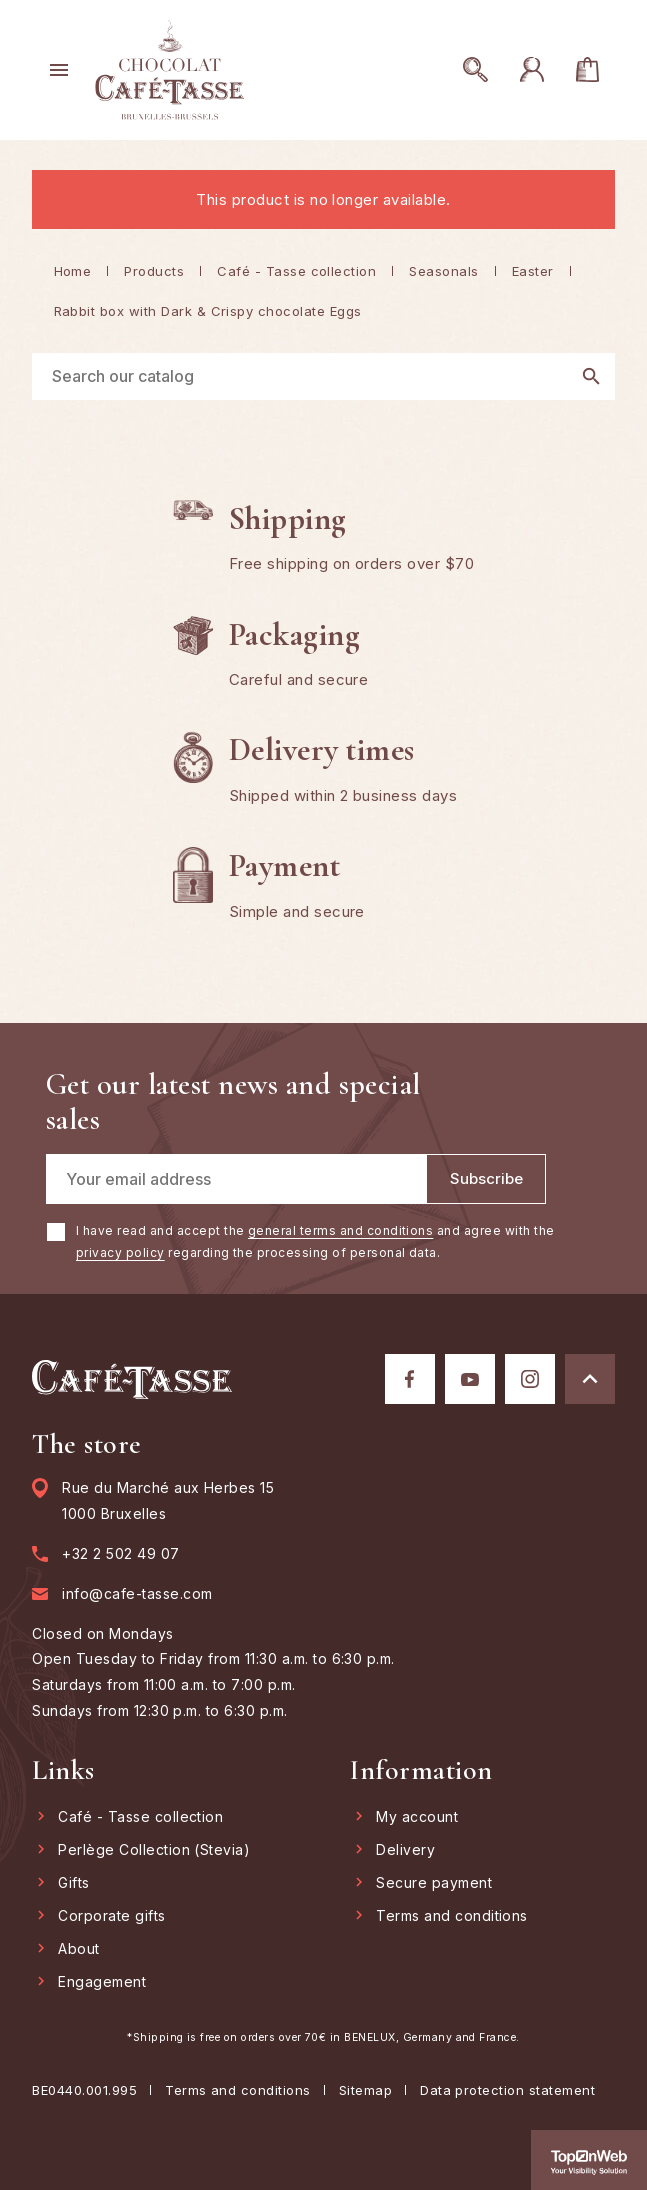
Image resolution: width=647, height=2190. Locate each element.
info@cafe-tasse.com (137, 1594)
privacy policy (120, 1252)
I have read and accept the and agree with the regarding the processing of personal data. (315, 1241)
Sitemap (365, 2090)
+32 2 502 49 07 (120, 1554)
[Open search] (483, 70)
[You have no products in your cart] (595, 70)
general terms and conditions (340, 1230)
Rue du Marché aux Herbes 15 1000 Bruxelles (168, 1500)
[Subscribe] (486, 1179)
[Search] (323, 377)
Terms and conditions (238, 2090)
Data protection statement (507, 2090)
